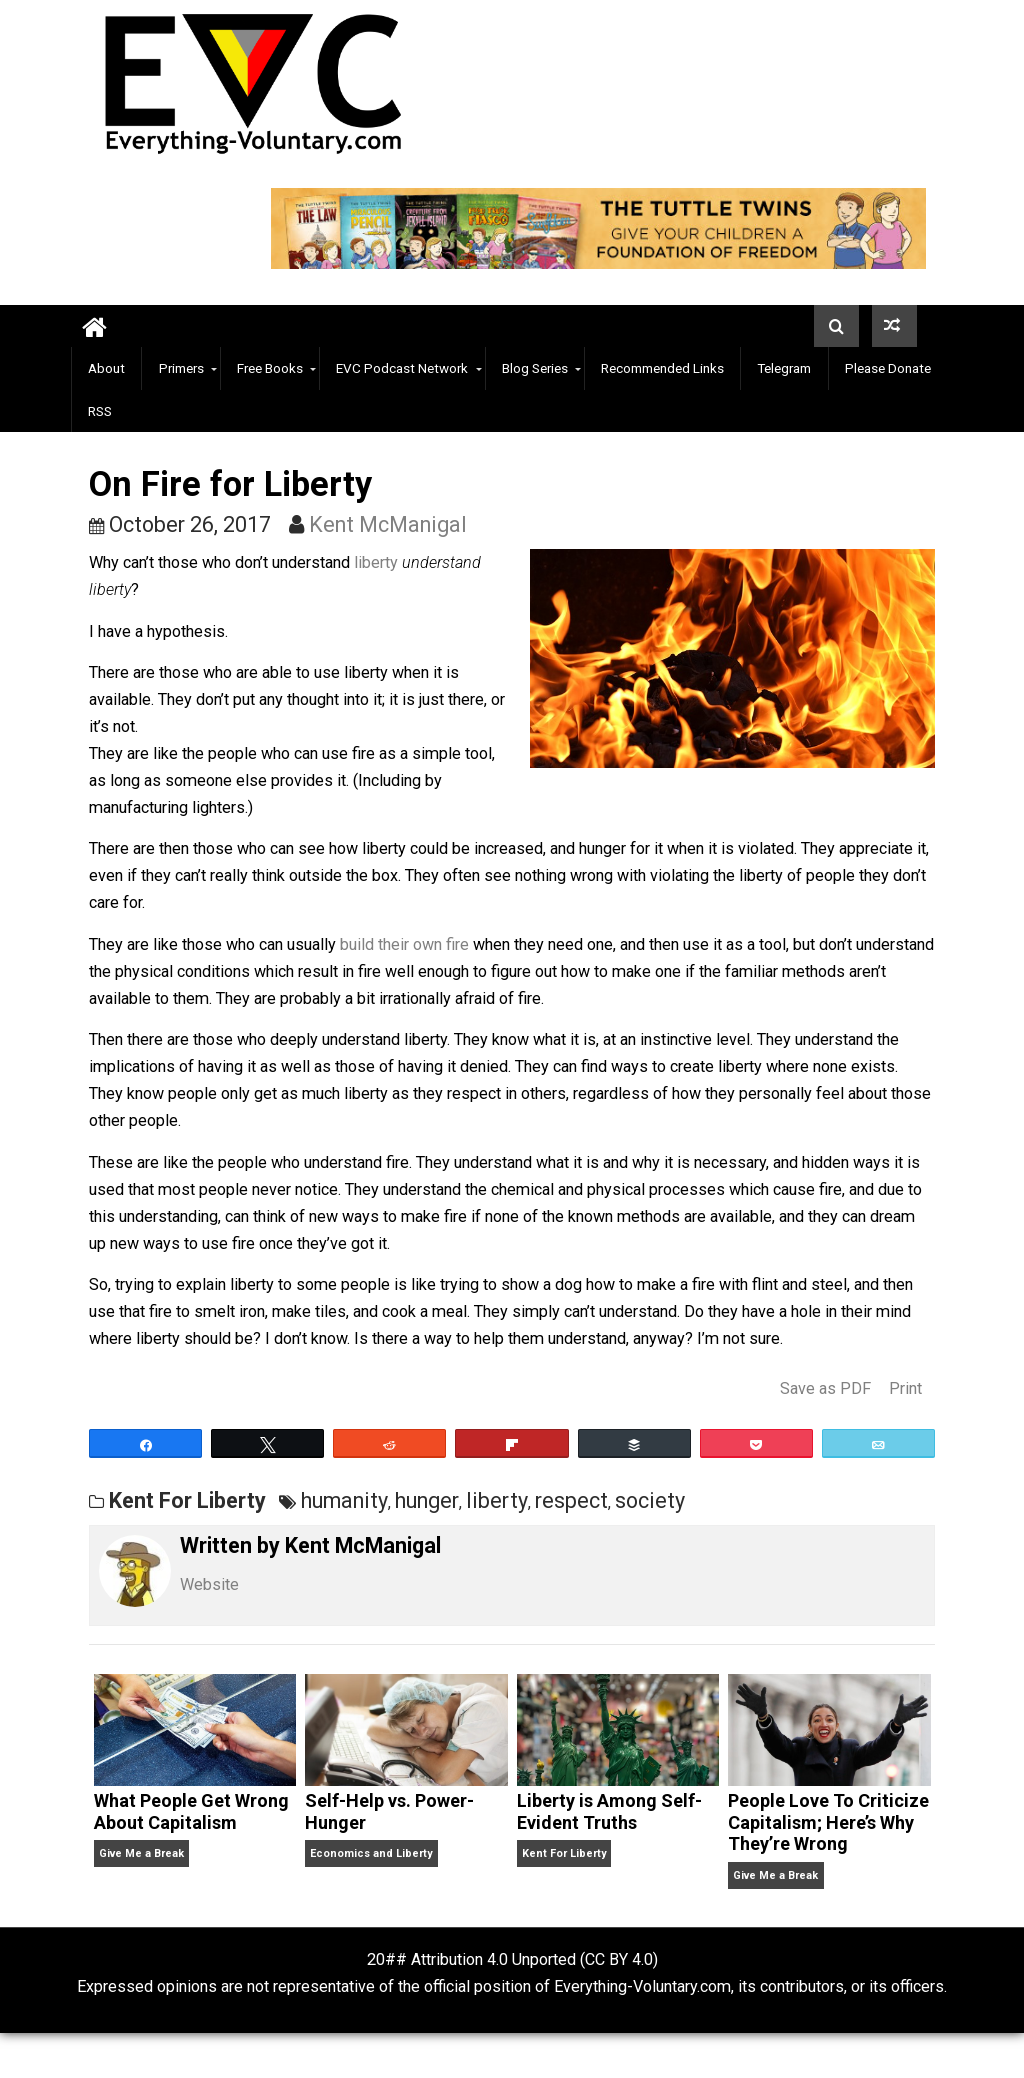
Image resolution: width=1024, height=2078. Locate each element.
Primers (181, 368)
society (650, 1500)
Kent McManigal (388, 524)
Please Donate (888, 368)
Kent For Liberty (187, 1500)
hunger (427, 1500)
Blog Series (535, 368)
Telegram (784, 368)
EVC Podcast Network (402, 368)
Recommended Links (662, 368)
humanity (344, 1500)
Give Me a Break (141, 1853)
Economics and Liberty (371, 1853)
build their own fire (404, 944)
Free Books (270, 368)
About (106, 368)
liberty (376, 562)
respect (571, 1500)
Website (209, 1584)
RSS (100, 411)
